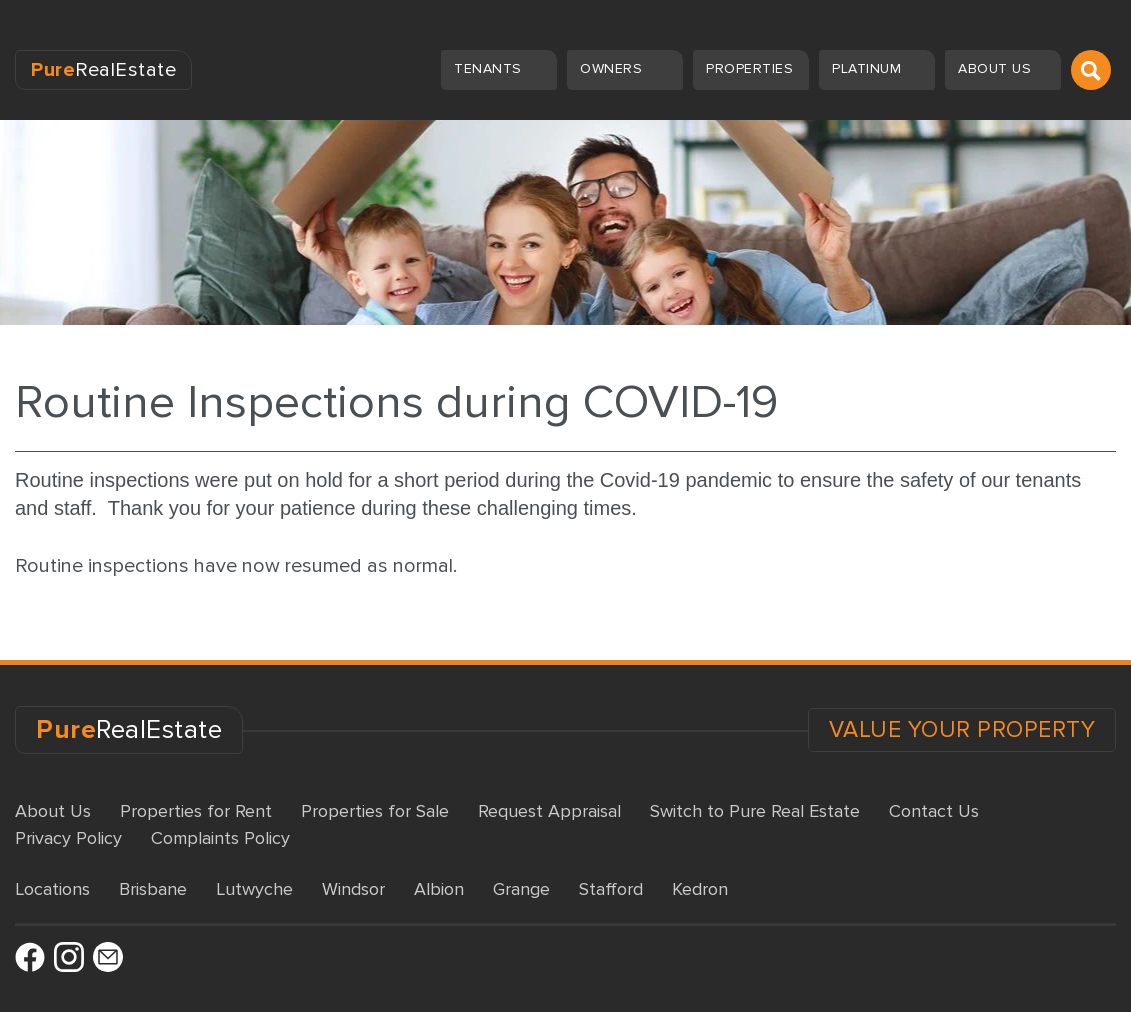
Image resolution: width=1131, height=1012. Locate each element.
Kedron (700, 889)
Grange (521, 889)
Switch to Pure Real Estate (755, 811)
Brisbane (153, 889)
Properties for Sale (375, 811)
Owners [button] (613, 68)
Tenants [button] (490, 68)
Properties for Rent (196, 811)
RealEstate (103, 70)
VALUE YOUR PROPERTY (962, 730)
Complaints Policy (220, 838)
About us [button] (997, 68)
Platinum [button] (869, 68)
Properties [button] (752, 68)
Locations (52, 889)
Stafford (611, 889)
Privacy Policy (68, 838)
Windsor (353, 889)
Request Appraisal (549, 811)
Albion (439, 889)
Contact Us (934, 811)
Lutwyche (254, 889)
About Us (53, 811)
